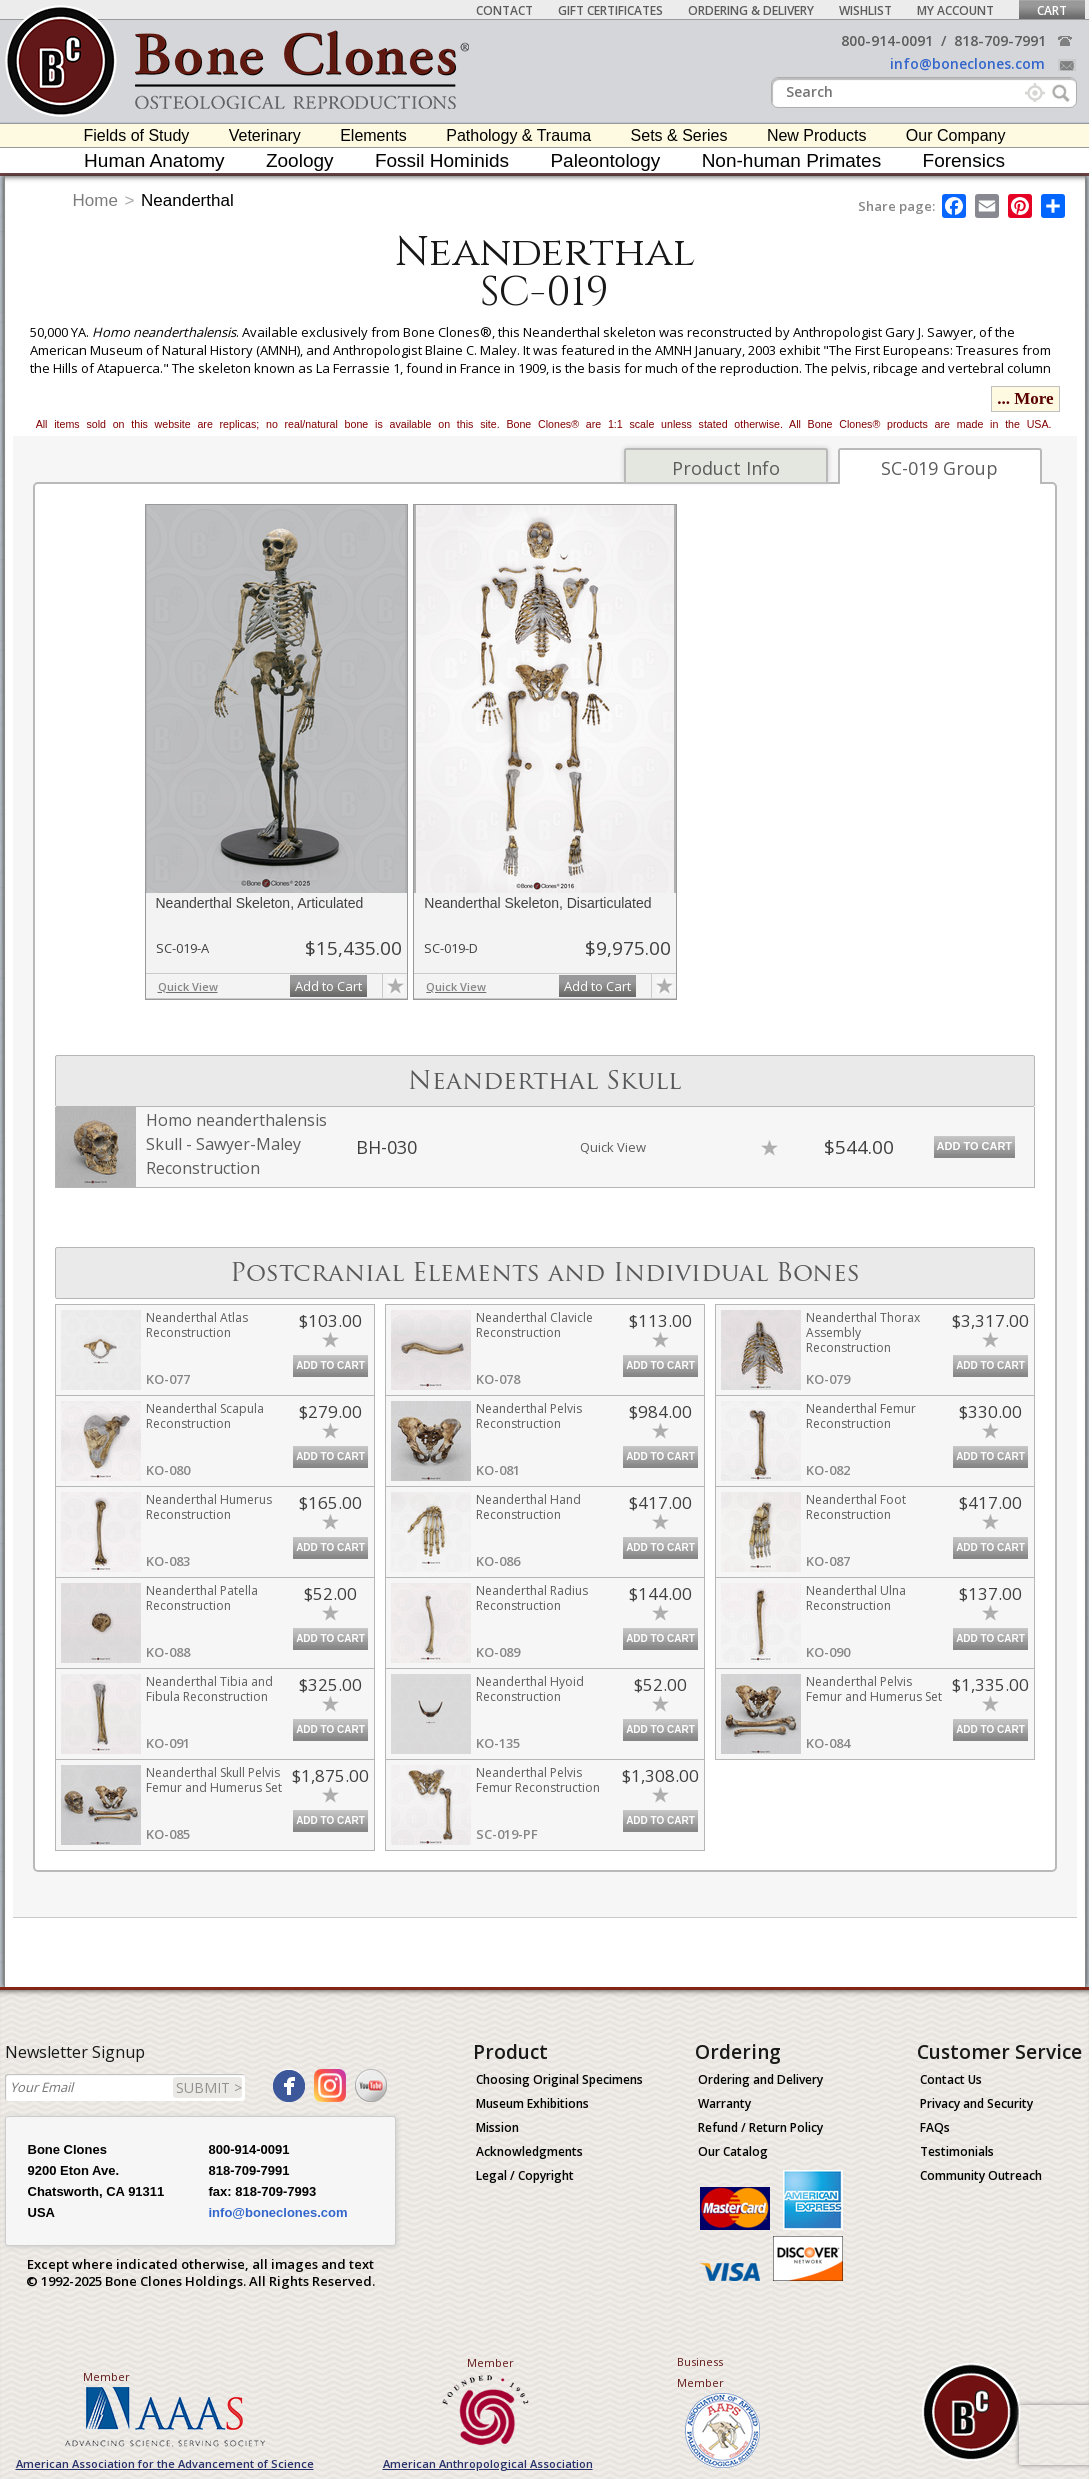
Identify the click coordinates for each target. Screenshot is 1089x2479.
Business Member (700, 2372)
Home (95, 200)
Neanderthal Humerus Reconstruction (209, 1507)
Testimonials (957, 2151)
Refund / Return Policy (760, 2127)
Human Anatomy (154, 160)
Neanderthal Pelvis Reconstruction (529, 1416)
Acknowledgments (529, 2151)
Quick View (188, 986)
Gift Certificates (610, 10)
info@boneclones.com (967, 63)
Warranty (724, 2103)
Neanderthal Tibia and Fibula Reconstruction (209, 1689)
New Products (817, 135)
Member (106, 2376)
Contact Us (951, 2079)
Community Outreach (981, 2175)
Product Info (726, 468)
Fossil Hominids (442, 160)
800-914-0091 (887, 40)
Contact (504, 10)
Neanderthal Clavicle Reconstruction (534, 1325)
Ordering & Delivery (751, 10)
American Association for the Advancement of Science (165, 2463)
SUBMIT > (209, 2087)
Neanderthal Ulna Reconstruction (856, 1598)
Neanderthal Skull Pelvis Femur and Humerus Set (214, 1780)
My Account (955, 10)
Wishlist (865, 10)
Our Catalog (733, 2151)
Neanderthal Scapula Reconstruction (205, 1416)
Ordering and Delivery (760, 2079)
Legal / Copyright (525, 2175)
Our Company (956, 135)
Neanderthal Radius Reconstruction (532, 1598)
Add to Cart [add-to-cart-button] (328, 986)
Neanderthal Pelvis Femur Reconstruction (538, 1780)
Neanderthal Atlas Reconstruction (197, 1325)
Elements (373, 135)
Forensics (964, 160)
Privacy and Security (976, 2103)
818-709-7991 (1000, 40)
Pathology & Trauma (518, 135)
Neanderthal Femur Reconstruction (861, 1416)
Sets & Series (679, 135)
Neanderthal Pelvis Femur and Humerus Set (874, 1689)
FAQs (935, 2127)
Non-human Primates (792, 160)
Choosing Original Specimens (559, 2079)
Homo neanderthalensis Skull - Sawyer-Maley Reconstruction (236, 1144)
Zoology (300, 160)
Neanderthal (187, 200)
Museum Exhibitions (532, 2103)
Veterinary (265, 135)
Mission (497, 2127)
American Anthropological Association (488, 2463)
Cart (1052, 10)
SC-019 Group (939, 468)
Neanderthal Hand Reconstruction (528, 1507)
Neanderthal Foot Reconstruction (856, 1507)
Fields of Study (137, 135)
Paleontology (605, 160)
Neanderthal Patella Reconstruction (202, 1598)
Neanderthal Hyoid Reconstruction (530, 1689)
